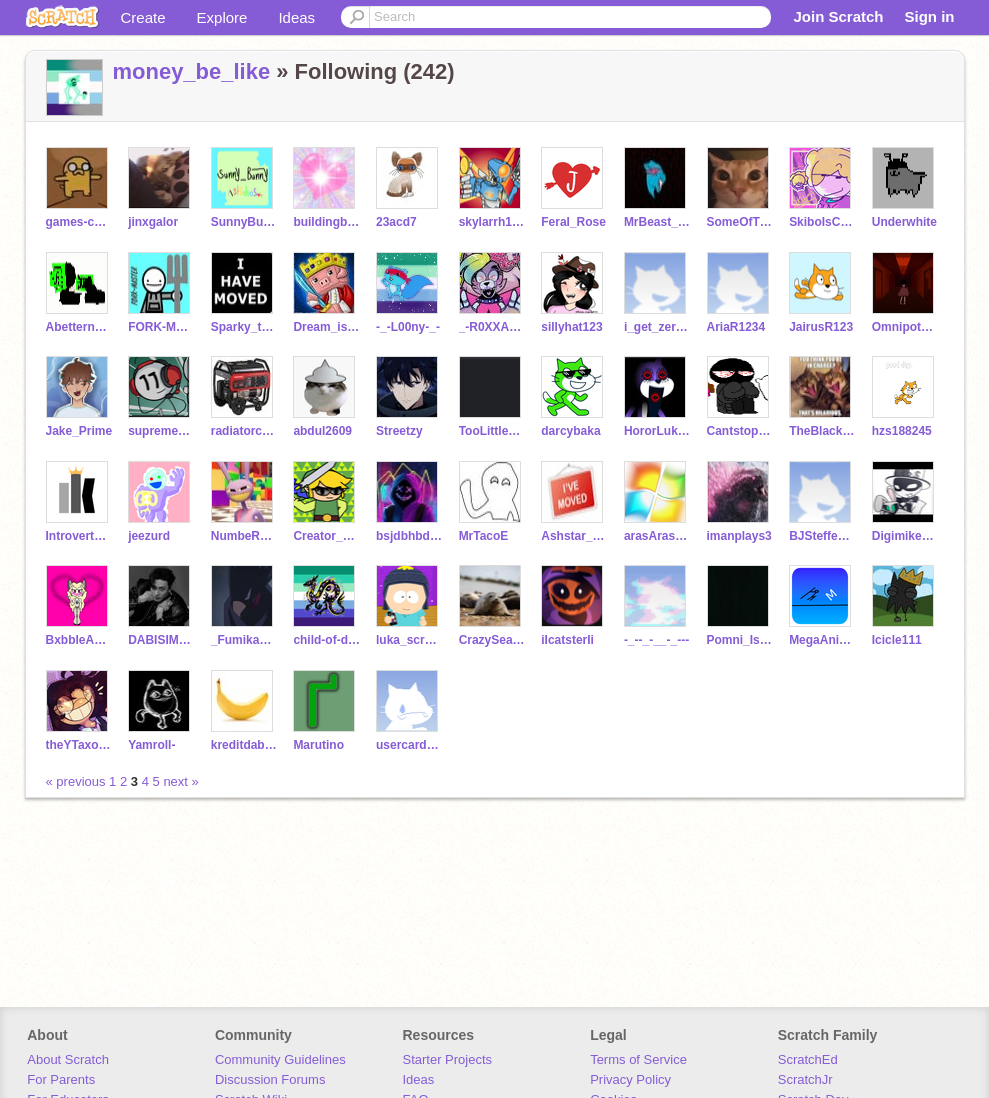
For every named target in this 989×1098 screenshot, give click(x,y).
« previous (78, 781)
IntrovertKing (79, 536)
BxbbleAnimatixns (79, 640)
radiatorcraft (244, 431)
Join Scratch (838, 16)
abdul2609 (322, 431)
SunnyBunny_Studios (244, 222)
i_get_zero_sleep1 (657, 327)
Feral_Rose (573, 222)
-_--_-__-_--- (656, 640)
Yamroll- (151, 745)
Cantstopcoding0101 (740, 431)
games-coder (79, 222)
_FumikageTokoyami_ (244, 640)
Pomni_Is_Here (740, 640)
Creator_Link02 (326, 536)
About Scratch (68, 1059)
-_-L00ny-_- (408, 327)
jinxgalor (153, 222)
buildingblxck (326, 222)
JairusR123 (821, 327)
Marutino (318, 745)
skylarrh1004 (492, 222)
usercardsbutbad (409, 745)
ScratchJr (805, 1079)
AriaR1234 (736, 327)
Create (143, 17)
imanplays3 (739, 536)
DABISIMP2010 (161, 640)
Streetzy (399, 431)
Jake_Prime (79, 431)
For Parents (61, 1079)
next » (180, 781)
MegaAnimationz (822, 640)
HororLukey (657, 431)
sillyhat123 (571, 327)
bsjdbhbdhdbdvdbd (409, 536)
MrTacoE (484, 536)
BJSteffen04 (822, 536)
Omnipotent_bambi (905, 327)
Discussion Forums (270, 1079)
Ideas (296, 17)
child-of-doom (326, 640)
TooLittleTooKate (492, 431)
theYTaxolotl (79, 745)
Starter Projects (448, 1059)
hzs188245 (902, 431)
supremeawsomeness (161, 431)
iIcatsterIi (567, 640)
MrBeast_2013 (657, 222)
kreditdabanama (244, 745)
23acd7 (396, 222)
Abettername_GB (79, 327)
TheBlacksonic (822, 431)
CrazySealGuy (492, 640)
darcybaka (570, 431)
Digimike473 (905, 536)
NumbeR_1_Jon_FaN (244, 536)
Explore (222, 17)
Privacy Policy (630, 1079)
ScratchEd (808, 1059)
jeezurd (149, 536)
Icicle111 (897, 640)
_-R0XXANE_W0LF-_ (492, 327)
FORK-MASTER (161, 327)
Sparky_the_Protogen (244, 327)
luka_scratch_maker (409, 640)
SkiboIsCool (822, 222)
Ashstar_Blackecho (574, 536)
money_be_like (192, 71)
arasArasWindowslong (657, 536)
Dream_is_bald (326, 327)
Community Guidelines (280, 1059)
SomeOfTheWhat (740, 222)
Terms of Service (638, 1059)
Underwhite (904, 222)
